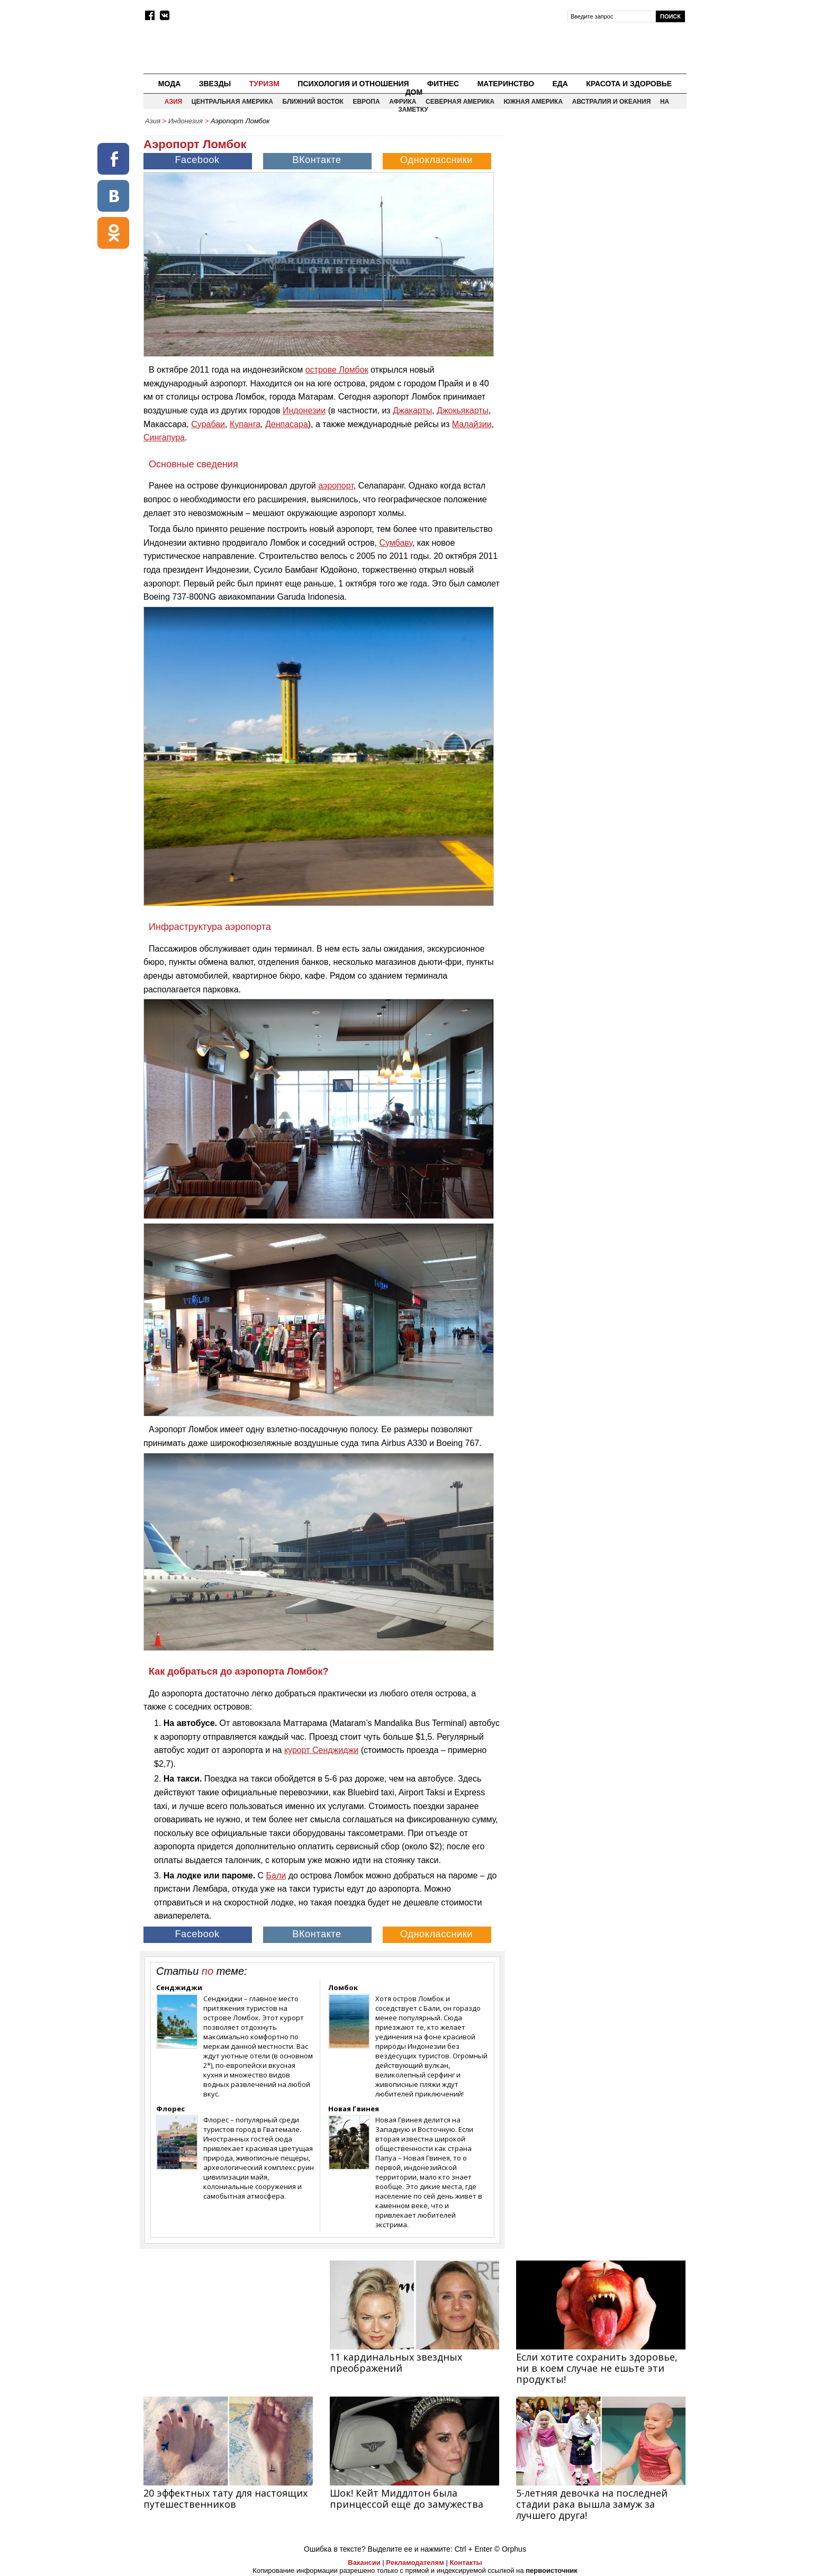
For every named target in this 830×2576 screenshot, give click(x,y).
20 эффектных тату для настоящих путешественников (225, 2498)
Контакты (465, 2562)
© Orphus (510, 2549)
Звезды (215, 83)
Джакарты (412, 410)
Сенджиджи (179, 1987)
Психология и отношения (353, 83)
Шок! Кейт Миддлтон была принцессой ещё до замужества (406, 2498)
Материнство (505, 83)
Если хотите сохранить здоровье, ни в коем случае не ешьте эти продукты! (597, 2368)
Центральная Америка (232, 101)
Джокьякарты (463, 410)
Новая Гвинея (353, 2108)
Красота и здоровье (629, 83)
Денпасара (286, 424)
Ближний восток (313, 101)
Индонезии (304, 410)
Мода (169, 83)
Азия (173, 101)
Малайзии (472, 424)
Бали (276, 1875)
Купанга (245, 424)
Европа (366, 101)
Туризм (264, 83)
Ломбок (343, 1987)
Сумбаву (395, 542)
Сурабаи (208, 424)
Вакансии (364, 2562)
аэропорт (336, 485)
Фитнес (443, 83)
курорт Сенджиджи (321, 1750)
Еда (559, 83)
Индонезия (185, 121)
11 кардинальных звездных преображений (396, 2362)
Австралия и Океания (611, 101)
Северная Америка (460, 101)
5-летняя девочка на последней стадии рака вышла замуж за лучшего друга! (591, 2504)
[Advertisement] (596, 204)
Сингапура (164, 437)
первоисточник (552, 2570)
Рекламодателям (415, 2562)
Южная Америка (533, 101)
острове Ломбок (336, 369)
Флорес (170, 2108)
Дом (414, 92)
